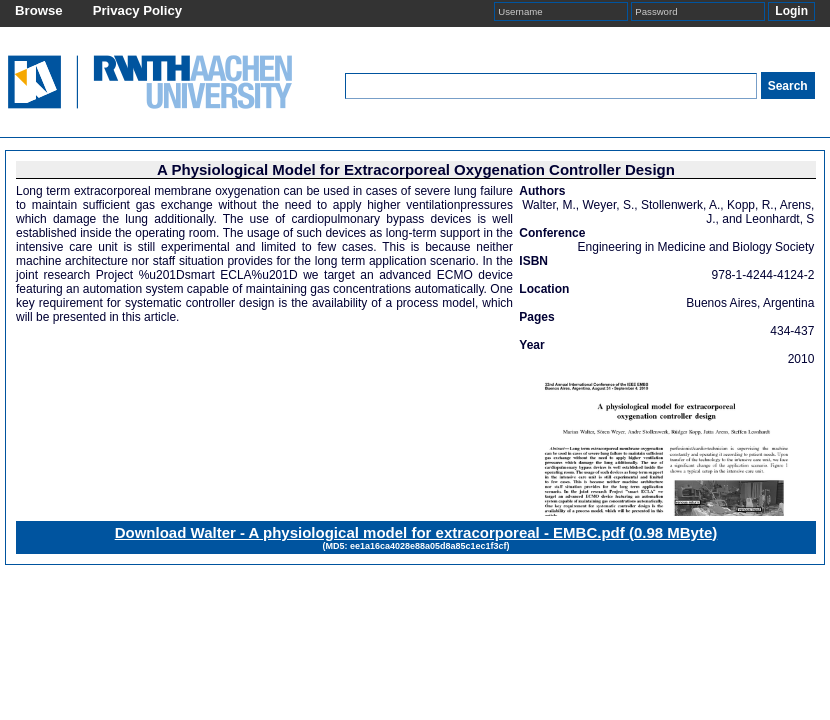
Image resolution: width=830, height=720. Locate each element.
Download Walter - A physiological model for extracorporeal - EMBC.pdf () (416, 532)
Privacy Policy (137, 10)
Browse (39, 10)
